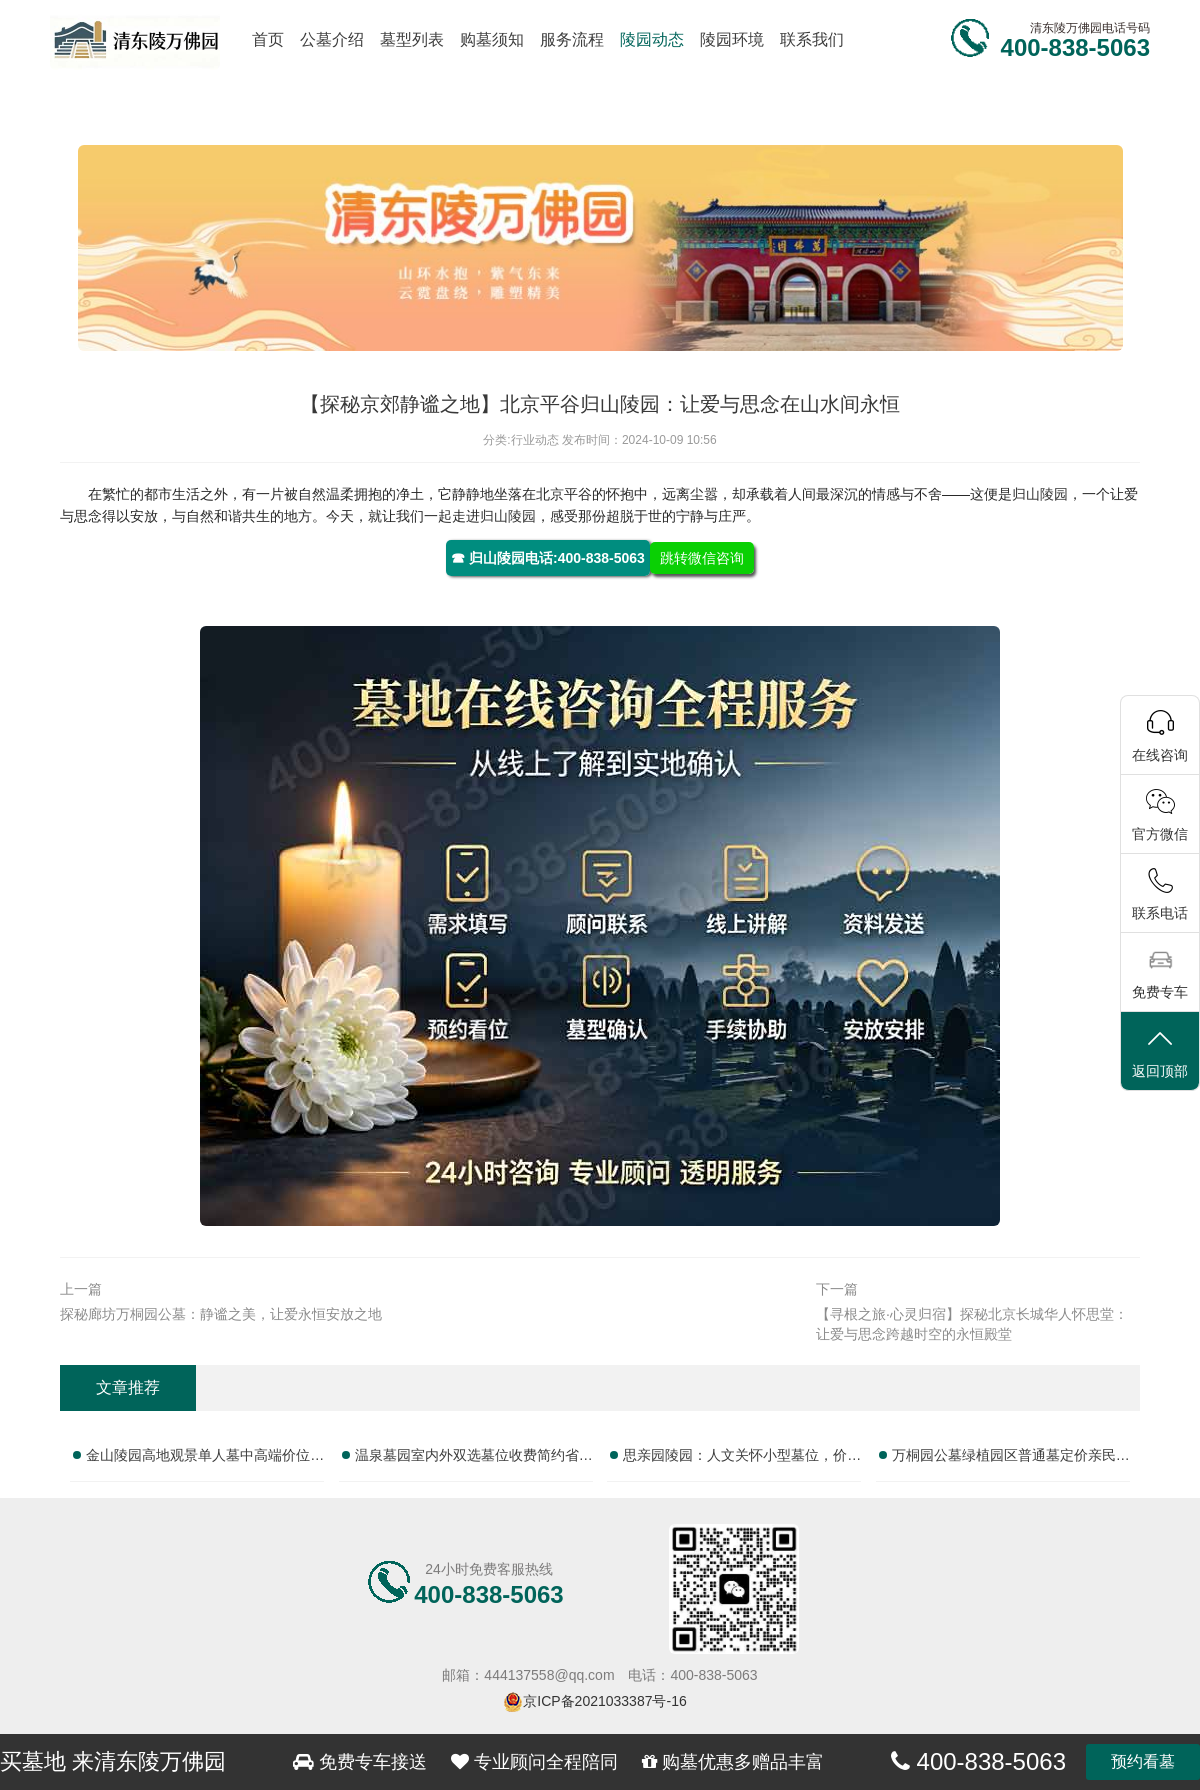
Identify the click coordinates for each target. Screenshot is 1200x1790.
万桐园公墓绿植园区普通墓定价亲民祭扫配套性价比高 (1011, 1459)
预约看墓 (1143, 1761)
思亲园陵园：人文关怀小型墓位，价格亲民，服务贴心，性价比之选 (742, 1459)
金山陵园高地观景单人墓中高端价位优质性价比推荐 (205, 1459)
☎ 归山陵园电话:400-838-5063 (548, 558)
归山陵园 (1040, 494)
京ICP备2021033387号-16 (604, 1701)
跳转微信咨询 (702, 558)
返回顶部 (1160, 1052)
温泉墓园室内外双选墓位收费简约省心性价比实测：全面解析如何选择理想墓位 (474, 1459)
